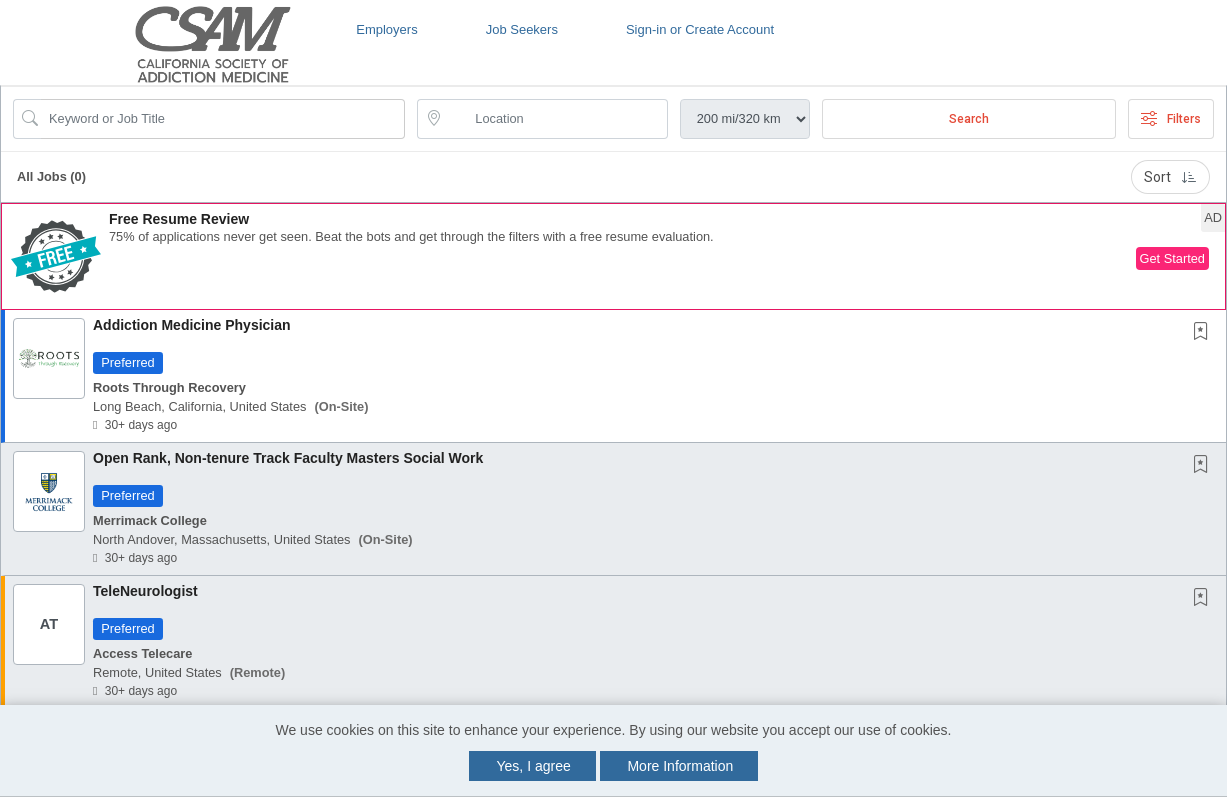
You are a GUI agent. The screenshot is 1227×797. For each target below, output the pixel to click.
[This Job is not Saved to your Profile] (1205, 333)
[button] (613, 256)
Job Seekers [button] (522, 29)
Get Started (1172, 258)
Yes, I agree (534, 766)
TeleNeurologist (145, 591)
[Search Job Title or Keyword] (223, 119)
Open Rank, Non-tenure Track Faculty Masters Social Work (288, 458)
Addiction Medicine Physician (192, 325)
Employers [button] (386, 29)
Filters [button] (1171, 119)
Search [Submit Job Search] (969, 119)
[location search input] (556, 119)
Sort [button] (1170, 177)
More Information (680, 766)
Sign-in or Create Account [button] (700, 29)
